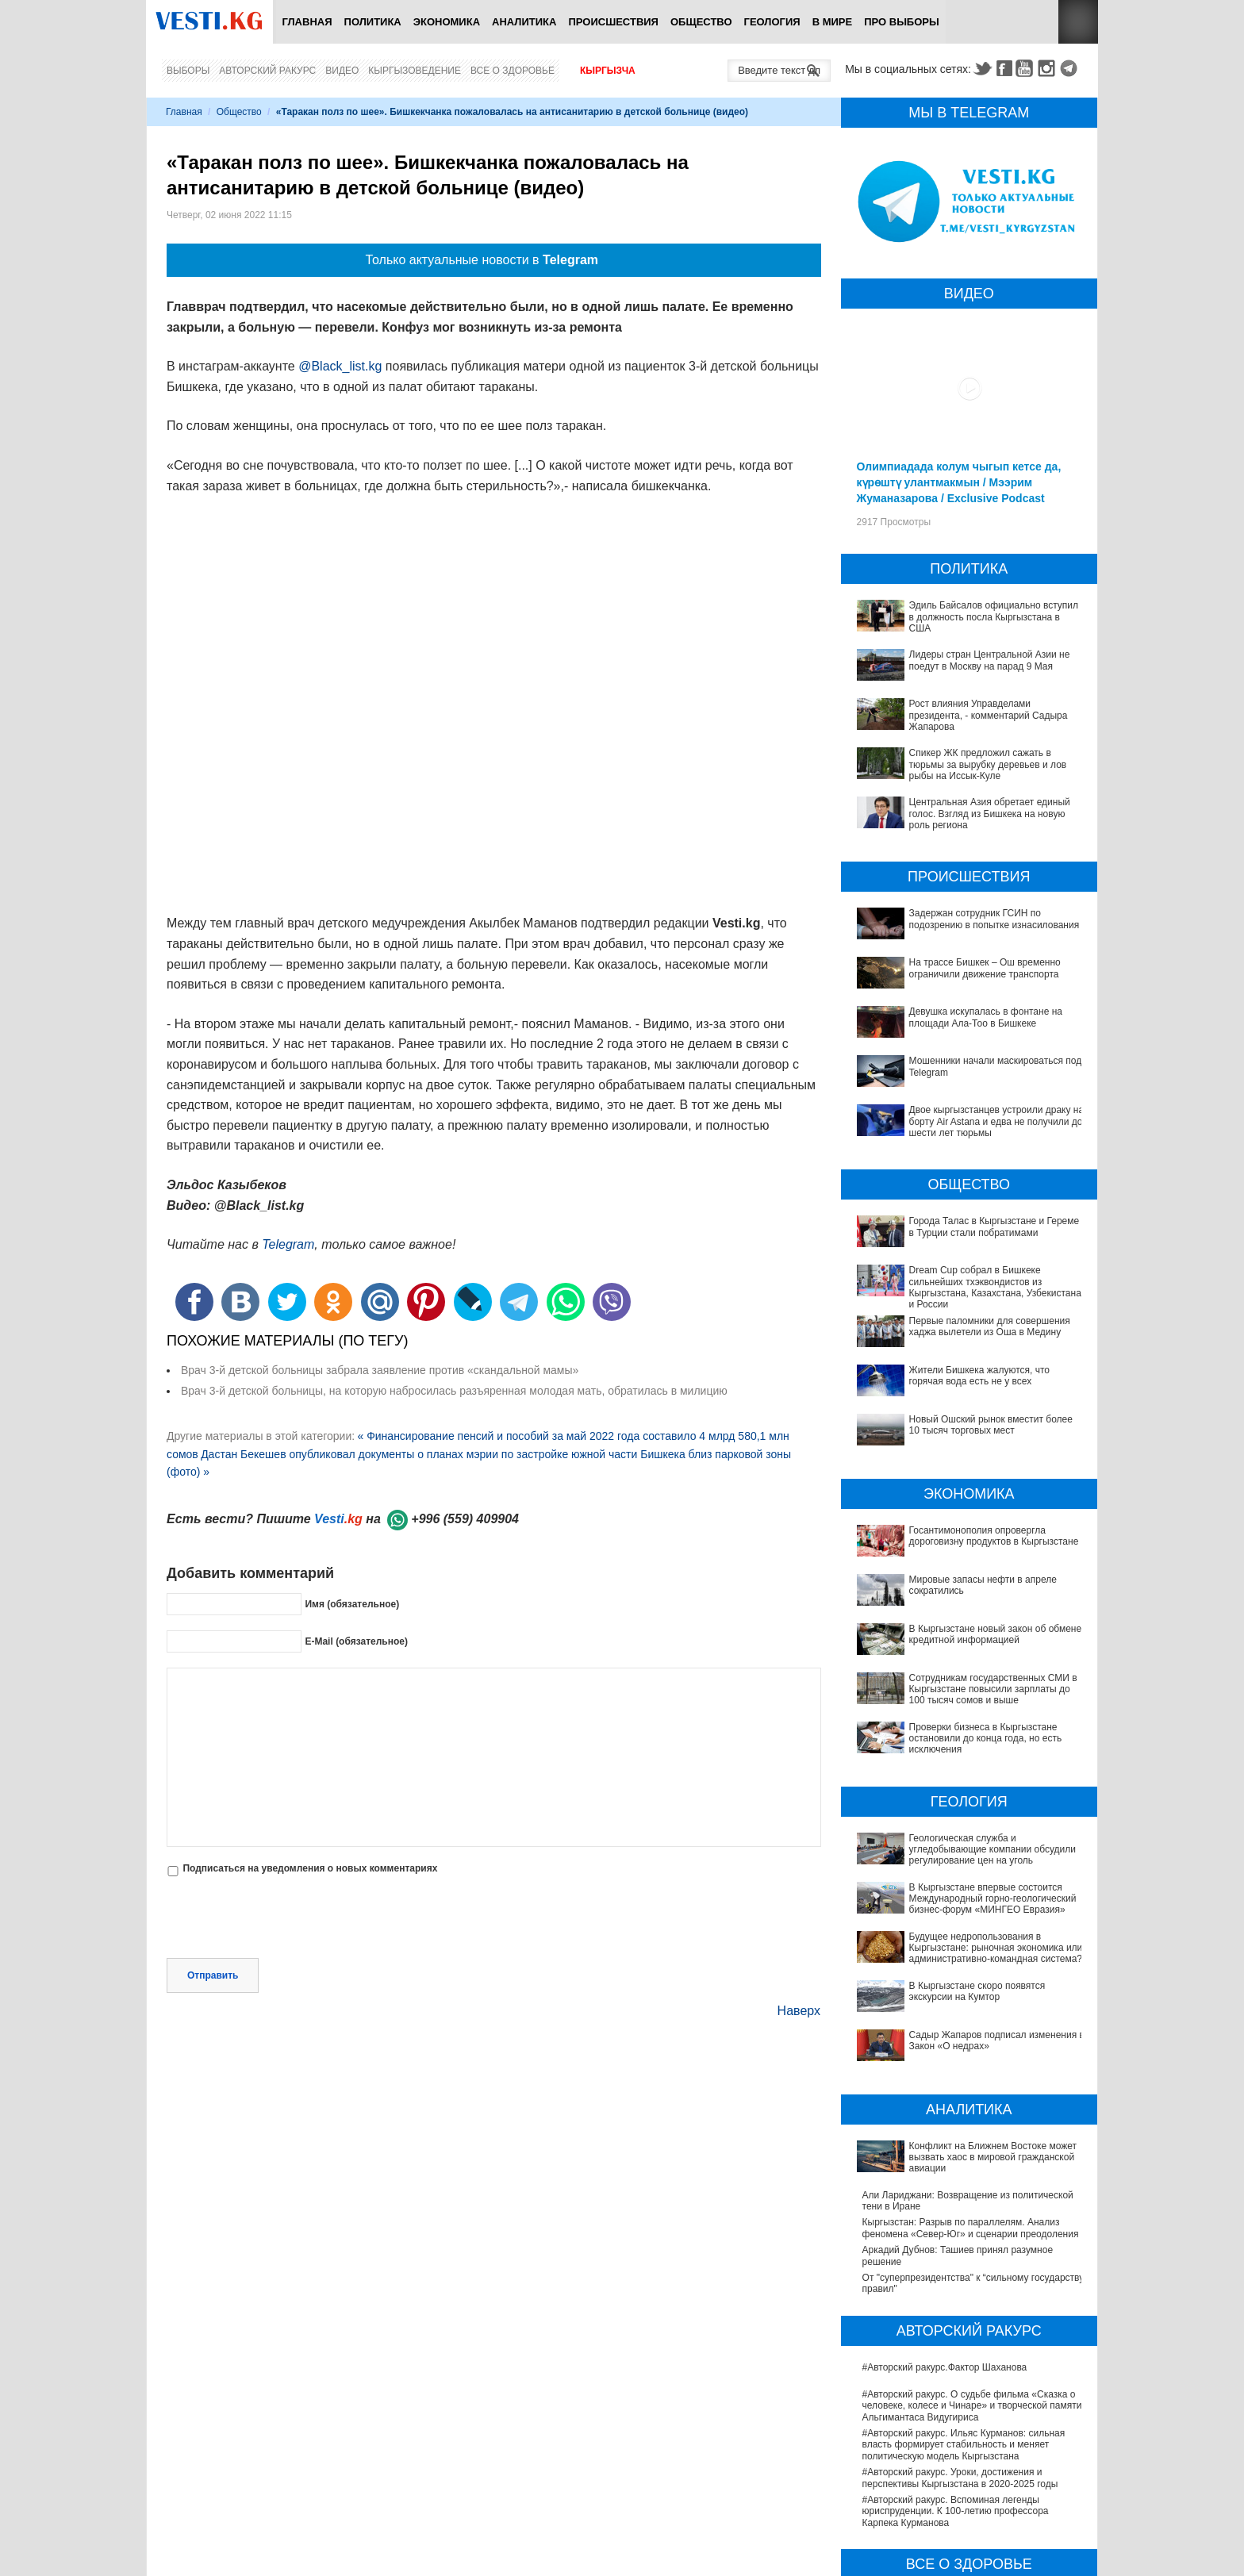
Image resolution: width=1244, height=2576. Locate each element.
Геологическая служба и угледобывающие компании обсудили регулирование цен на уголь (969, 1812)
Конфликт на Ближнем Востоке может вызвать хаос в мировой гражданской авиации (965, 2034)
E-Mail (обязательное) (356, 1641)
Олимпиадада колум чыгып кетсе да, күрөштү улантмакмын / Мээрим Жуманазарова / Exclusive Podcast (959, 482)
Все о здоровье (512, 70)
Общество (701, 22)
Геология (772, 22)
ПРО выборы (901, 22)
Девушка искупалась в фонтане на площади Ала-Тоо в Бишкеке (985, 1017)
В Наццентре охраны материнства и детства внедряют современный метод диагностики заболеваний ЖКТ (960, 2501)
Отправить (212, 1975)
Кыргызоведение (414, 70)
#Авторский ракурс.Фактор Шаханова (944, 2228)
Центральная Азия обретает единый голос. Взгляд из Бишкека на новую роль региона (989, 814)
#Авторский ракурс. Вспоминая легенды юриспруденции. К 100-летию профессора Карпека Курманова (955, 2372)
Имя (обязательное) (352, 1604)
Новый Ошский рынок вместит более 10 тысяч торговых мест (991, 1425)
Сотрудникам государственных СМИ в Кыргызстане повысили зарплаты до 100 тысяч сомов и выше (966, 1689)
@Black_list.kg (340, 366)
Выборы (188, 70)
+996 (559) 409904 (465, 1519)
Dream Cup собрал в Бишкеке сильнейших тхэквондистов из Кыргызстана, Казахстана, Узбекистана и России (995, 1287)
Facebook (1004, 68)
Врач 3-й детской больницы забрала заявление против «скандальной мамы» (379, 1370)
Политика (372, 22)
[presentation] (287, 1919)
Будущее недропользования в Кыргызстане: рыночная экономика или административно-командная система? (960, 1885)
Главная (307, 22)
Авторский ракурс (267, 70)
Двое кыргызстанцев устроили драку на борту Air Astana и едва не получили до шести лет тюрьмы (997, 1121)
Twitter (982, 68)
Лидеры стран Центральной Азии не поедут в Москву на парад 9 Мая (989, 660)
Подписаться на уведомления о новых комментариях (309, 1868)
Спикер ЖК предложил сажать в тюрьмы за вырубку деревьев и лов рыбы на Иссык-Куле (988, 764)
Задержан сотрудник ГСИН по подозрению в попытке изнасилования (994, 919)
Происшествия (613, 22)
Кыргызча (607, 70)
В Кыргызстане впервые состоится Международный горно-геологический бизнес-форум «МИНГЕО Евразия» (964, 1845)
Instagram (1049, 68)
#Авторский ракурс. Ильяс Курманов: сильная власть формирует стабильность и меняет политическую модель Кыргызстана (963, 2306)
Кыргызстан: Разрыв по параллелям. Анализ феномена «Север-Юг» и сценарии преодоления (970, 2090)
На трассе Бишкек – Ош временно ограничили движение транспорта (985, 968)
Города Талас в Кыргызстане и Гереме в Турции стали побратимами (994, 1226)
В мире (832, 22)
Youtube (1027, 68)
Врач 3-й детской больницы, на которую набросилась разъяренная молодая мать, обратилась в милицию (454, 1390)
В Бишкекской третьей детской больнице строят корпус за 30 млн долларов (968, 2562)
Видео (342, 70)
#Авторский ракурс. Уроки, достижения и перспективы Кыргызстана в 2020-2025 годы (960, 2339)
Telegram (1071, 68)
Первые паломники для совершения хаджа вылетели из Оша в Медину (989, 1326)
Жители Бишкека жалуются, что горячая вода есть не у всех (979, 1376)
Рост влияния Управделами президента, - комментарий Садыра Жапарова (988, 715)
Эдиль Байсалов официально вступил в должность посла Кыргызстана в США (993, 617)
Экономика (446, 22)
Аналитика (524, 22)
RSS (1078, 22)
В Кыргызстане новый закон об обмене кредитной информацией (995, 1634)
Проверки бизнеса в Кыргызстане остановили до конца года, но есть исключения (970, 1722)
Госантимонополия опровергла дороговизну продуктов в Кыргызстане (994, 1536)
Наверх (799, 2010)
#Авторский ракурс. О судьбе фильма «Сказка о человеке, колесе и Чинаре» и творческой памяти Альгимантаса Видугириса (972, 2267)
